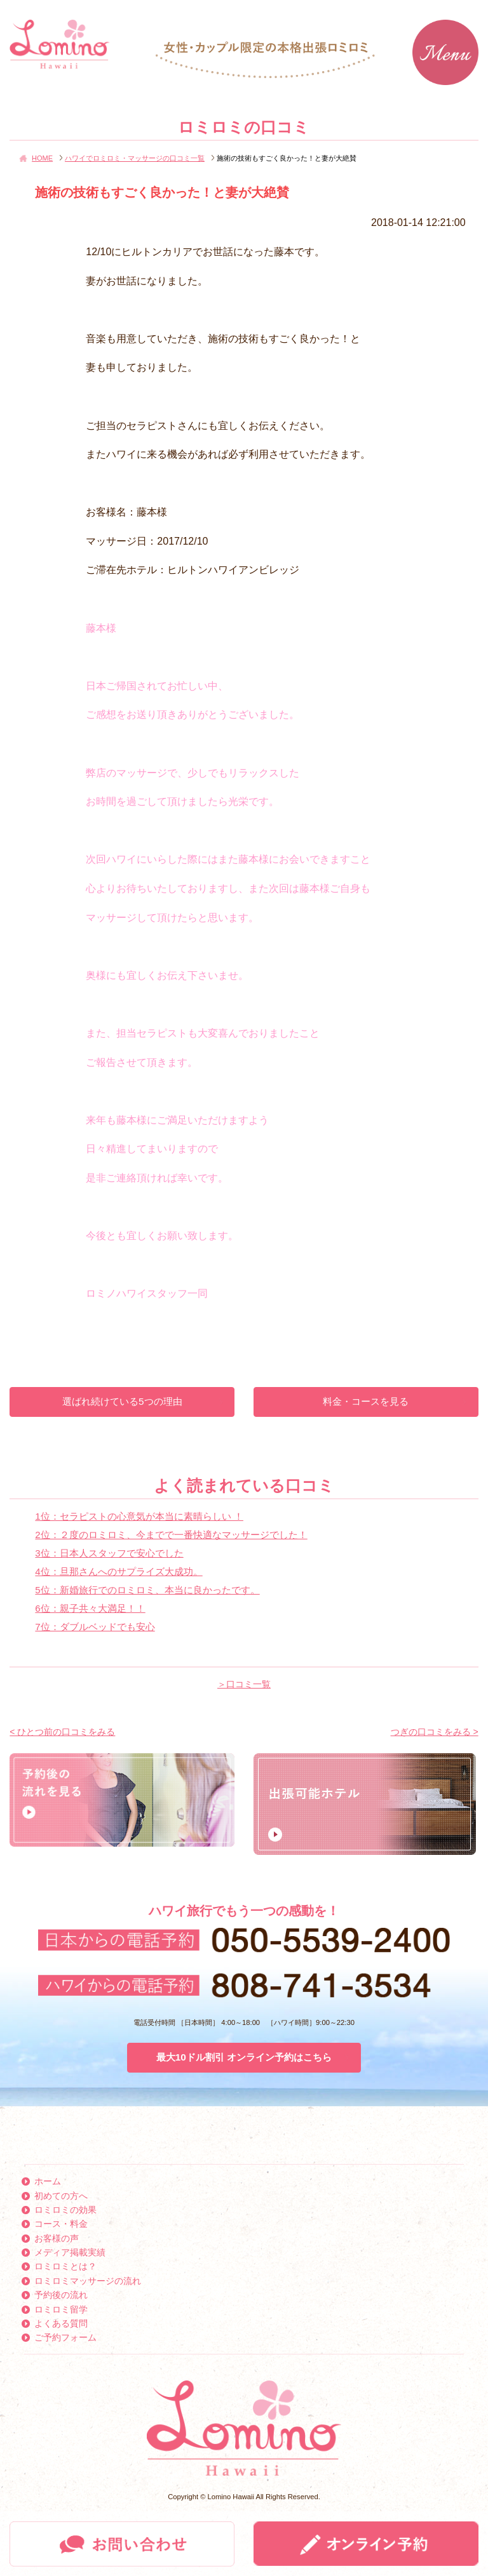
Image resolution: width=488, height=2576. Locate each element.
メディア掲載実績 (69, 2252)
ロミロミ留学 (61, 2309)
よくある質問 (61, 2323)
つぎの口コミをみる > (434, 1732)
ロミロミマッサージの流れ (87, 2281)
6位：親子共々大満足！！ (90, 1608)
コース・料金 (61, 2224)
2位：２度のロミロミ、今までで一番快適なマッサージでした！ (171, 1534)
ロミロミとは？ (65, 2266)
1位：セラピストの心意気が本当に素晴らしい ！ (139, 1516)
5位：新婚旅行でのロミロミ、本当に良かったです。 (147, 1589)
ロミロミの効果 (65, 2210)
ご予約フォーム (65, 2337)
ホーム (47, 2181)
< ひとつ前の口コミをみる (62, 1732)
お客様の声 (56, 2238)
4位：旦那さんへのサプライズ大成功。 (118, 1571)
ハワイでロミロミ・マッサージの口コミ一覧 (135, 158)
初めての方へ (61, 2196)
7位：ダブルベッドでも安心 (94, 1626)
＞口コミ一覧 (244, 1684)
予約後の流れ (61, 2295)
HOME (42, 158)
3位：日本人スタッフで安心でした (109, 1553)
